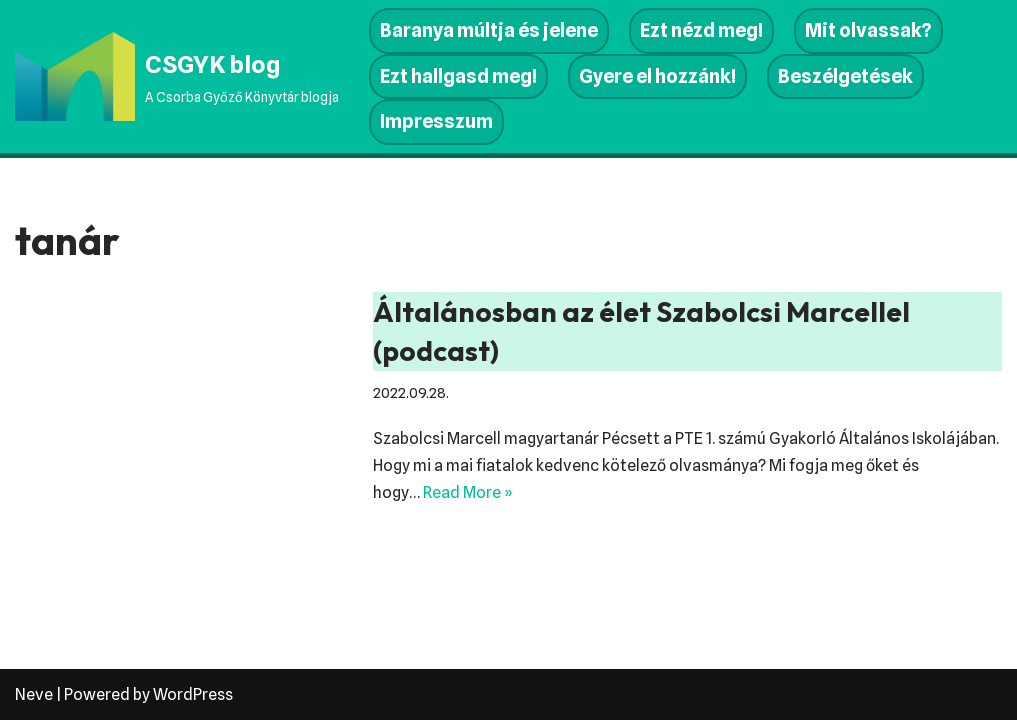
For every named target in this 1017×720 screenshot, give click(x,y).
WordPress (193, 694)
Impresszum (436, 121)
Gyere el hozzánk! (657, 76)
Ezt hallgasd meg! (458, 76)
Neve (34, 694)
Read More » (468, 492)
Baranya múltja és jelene (489, 30)
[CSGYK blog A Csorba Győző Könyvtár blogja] (177, 76)
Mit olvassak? (868, 30)
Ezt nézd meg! (701, 30)
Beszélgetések (845, 76)
